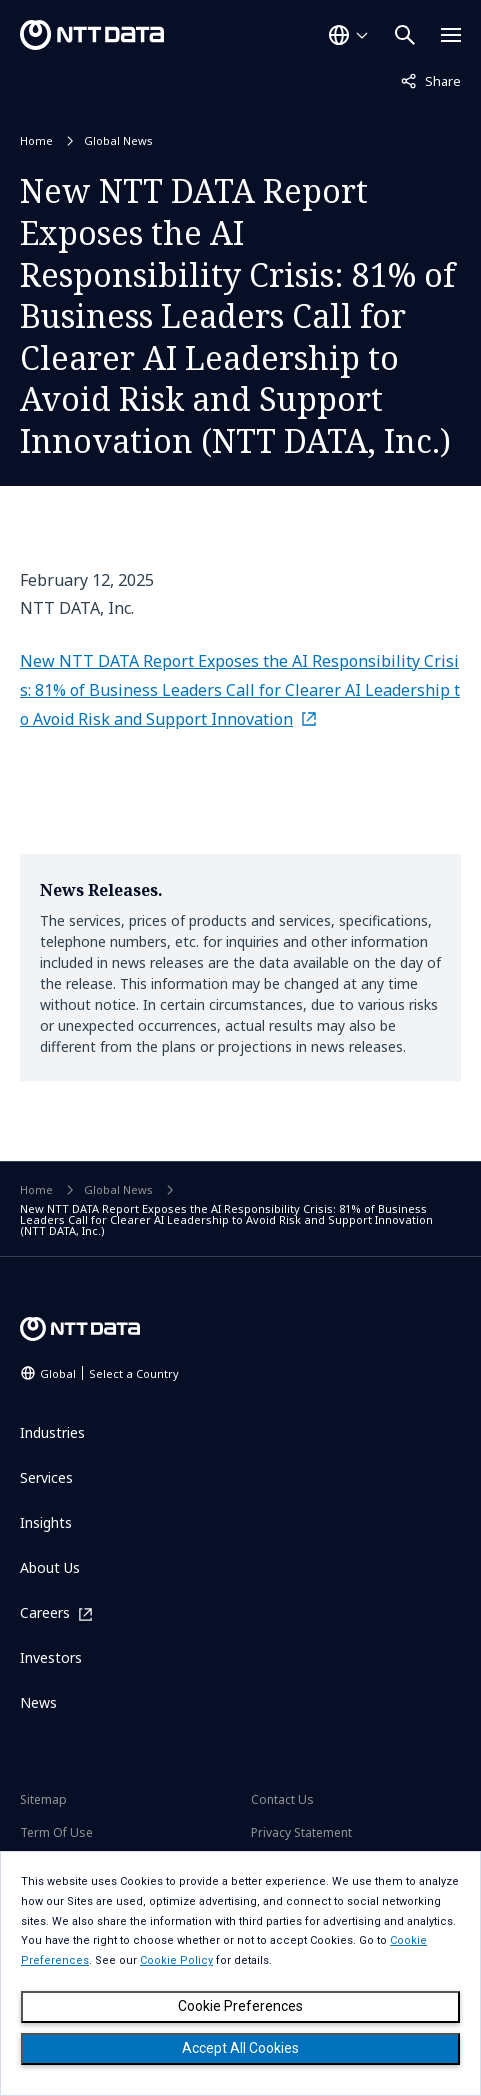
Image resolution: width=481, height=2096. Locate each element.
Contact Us (282, 1799)
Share (431, 80)
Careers (45, 1613)
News (38, 1702)
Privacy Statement (301, 1832)
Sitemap (43, 1799)
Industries (52, 1432)
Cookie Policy (176, 1960)
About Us (50, 1567)
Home (36, 140)
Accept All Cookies (240, 2048)
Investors (51, 1657)
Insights (46, 1522)
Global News (118, 140)
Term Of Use (56, 1832)
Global (109, 1373)
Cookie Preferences (240, 2006)
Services (46, 1477)
